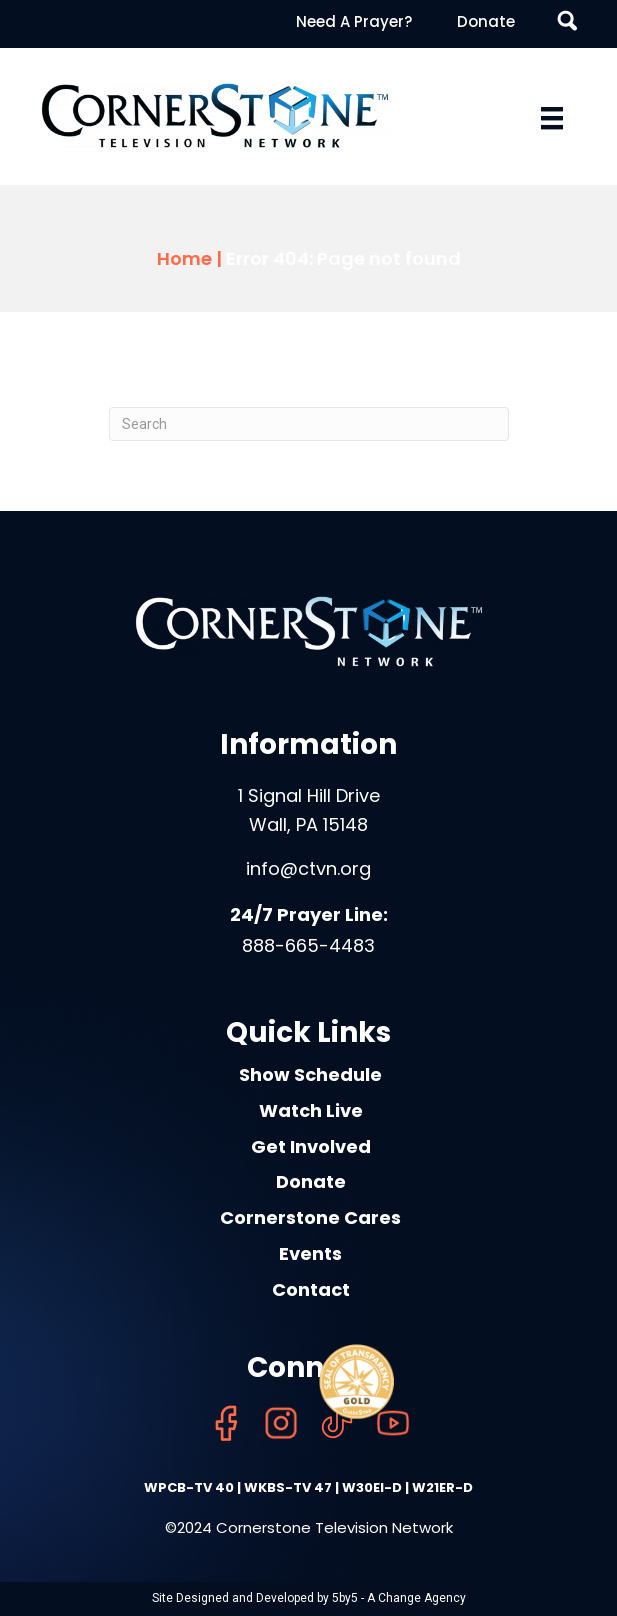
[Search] (309, 424)
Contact (311, 1289)
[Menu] (552, 118)
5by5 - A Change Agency (399, 1598)
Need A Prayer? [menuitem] (354, 21)
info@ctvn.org (308, 868)
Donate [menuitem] (486, 21)
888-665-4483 (308, 945)
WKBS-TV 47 (288, 1487)
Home (184, 258)
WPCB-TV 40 (189, 1487)
